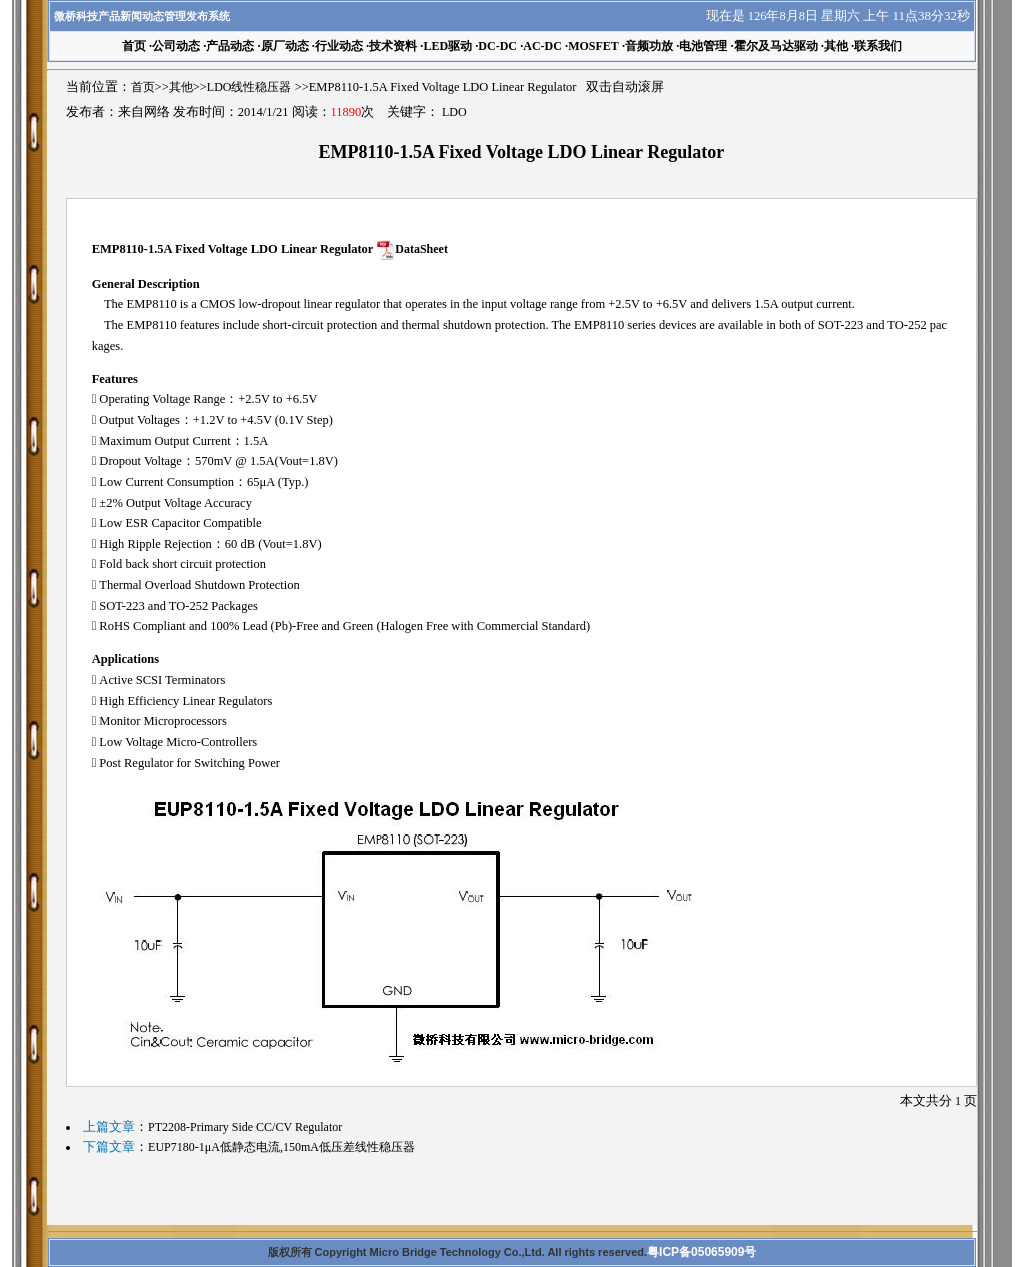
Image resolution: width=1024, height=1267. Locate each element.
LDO (454, 112)
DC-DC (497, 46)
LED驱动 (447, 46)
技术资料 (393, 46)
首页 (143, 87)
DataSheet (421, 249)
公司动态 (176, 46)
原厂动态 (285, 46)
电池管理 (703, 46)
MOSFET (593, 46)
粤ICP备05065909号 (701, 1252)
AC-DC (542, 46)
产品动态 (230, 46)
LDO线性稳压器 (249, 87)
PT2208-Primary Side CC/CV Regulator (245, 1127)
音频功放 (649, 46)
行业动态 (339, 46)
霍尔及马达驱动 (776, 46)
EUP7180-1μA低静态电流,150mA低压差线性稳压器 (281, 1147)
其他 (836, 46)
